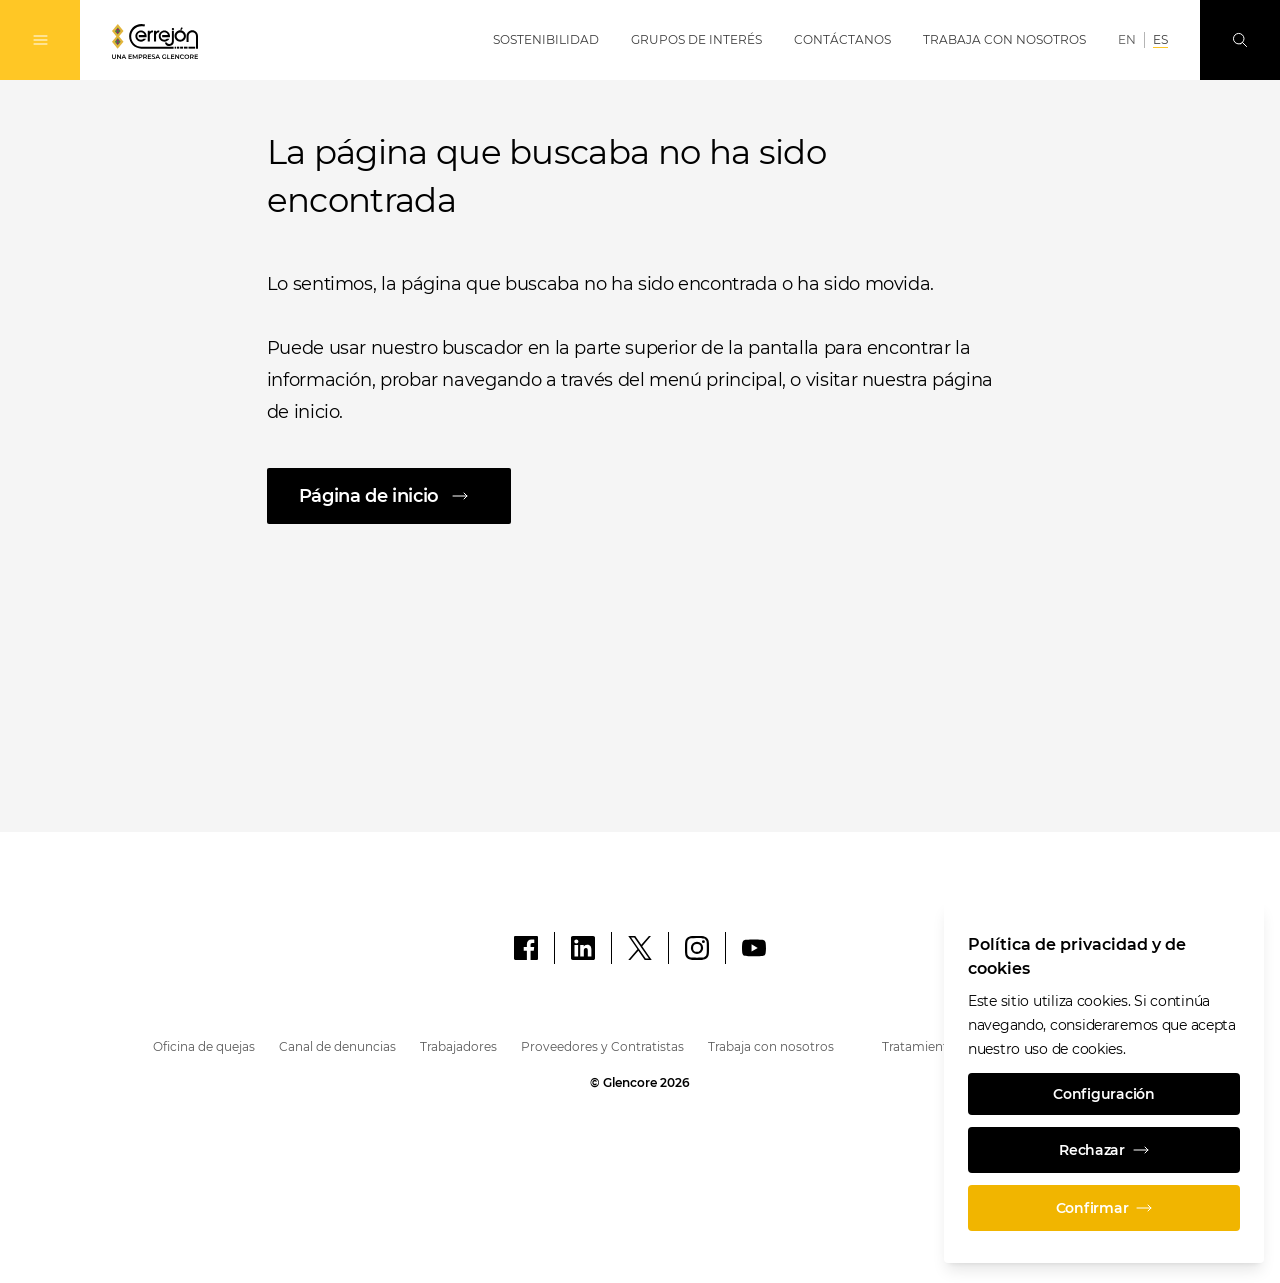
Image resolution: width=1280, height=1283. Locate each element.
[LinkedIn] (583, 948)
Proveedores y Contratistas (602, 1046)
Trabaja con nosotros (771, 1046)
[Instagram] (697, 948)
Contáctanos (842, 39)
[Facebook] (526, 948)
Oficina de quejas (204, 1046)
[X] (640, 948)
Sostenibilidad (546, 39)
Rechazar (1104, 1150)
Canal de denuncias (337, 1046)
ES (1160, 39)
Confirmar (1104, 1208)
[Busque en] (1240, 40)
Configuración (1103, 1094)
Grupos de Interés (696, 39)
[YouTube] (754, 948)
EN (1127, 39)
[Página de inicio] (640, 496)
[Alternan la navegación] (40, 40)
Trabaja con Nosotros (1004, 39)
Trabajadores (458, 1046)
